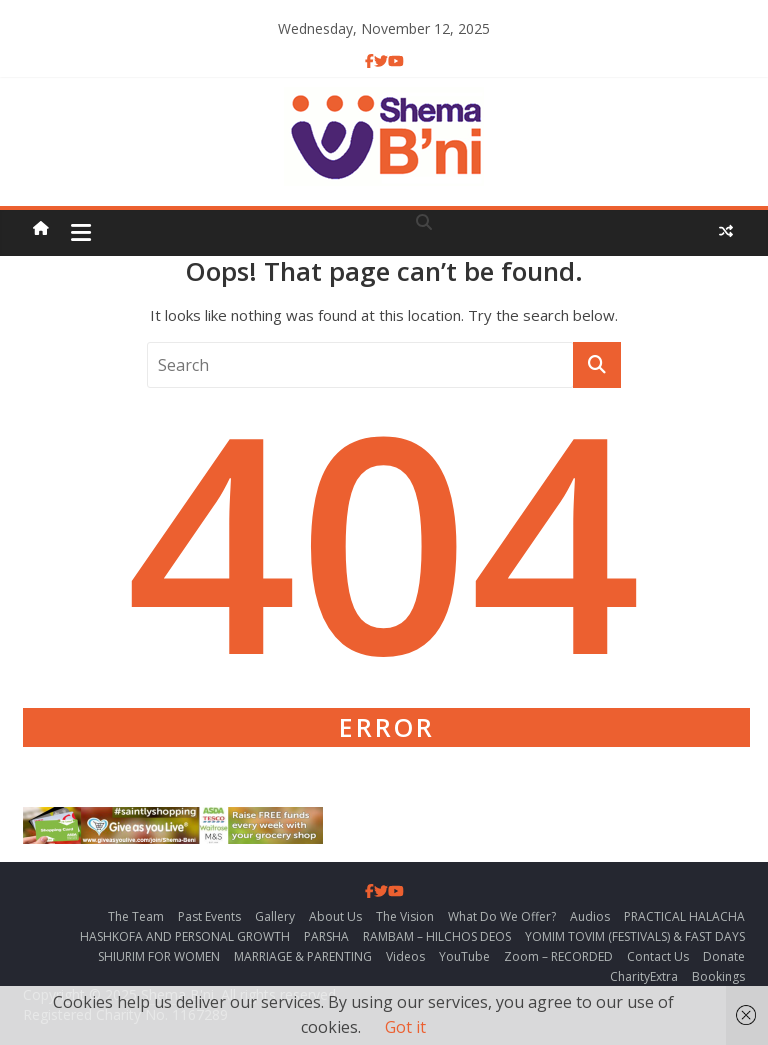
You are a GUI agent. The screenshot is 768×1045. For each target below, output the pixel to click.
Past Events (209, 916)
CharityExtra (644, 976)
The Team (136, 916)
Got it (405, 1027)
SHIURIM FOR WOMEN (159, 956)
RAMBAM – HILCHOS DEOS (437, 936)
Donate (724, 956)
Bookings (718, 976)
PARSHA (326, 936)
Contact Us (658, 956)
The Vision (405, 916)
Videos (405, 956)
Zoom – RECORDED (558, 956)
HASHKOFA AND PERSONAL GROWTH (185, 936)
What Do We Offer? (502, 916)
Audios (590, 916)
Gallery (275, 916)
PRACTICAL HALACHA (684, 916)
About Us (335, 916)
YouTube (464, 956)
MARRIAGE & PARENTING (303, 956)
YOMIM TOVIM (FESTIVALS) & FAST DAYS (635, 936)
